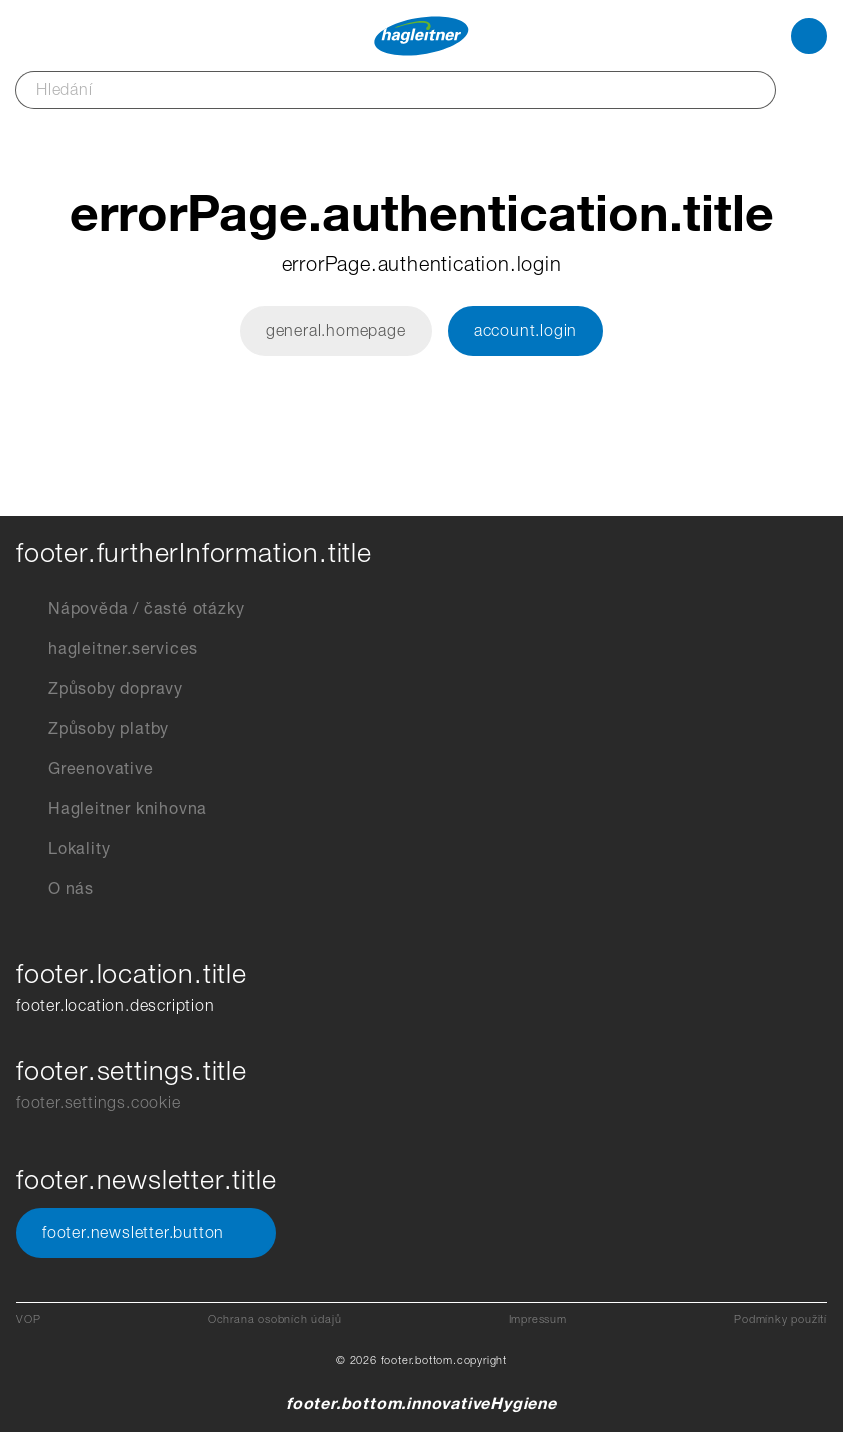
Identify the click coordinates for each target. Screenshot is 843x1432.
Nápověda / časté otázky (130, 609)
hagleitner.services (107, 649)
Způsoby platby (92, 729)
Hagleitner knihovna (111, 809)
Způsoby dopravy (99, 689)
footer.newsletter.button (146, 1233)
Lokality (63, 849)
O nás (55, 889)
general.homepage (336, 330)
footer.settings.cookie (98, 1102)
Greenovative (85, 769)
